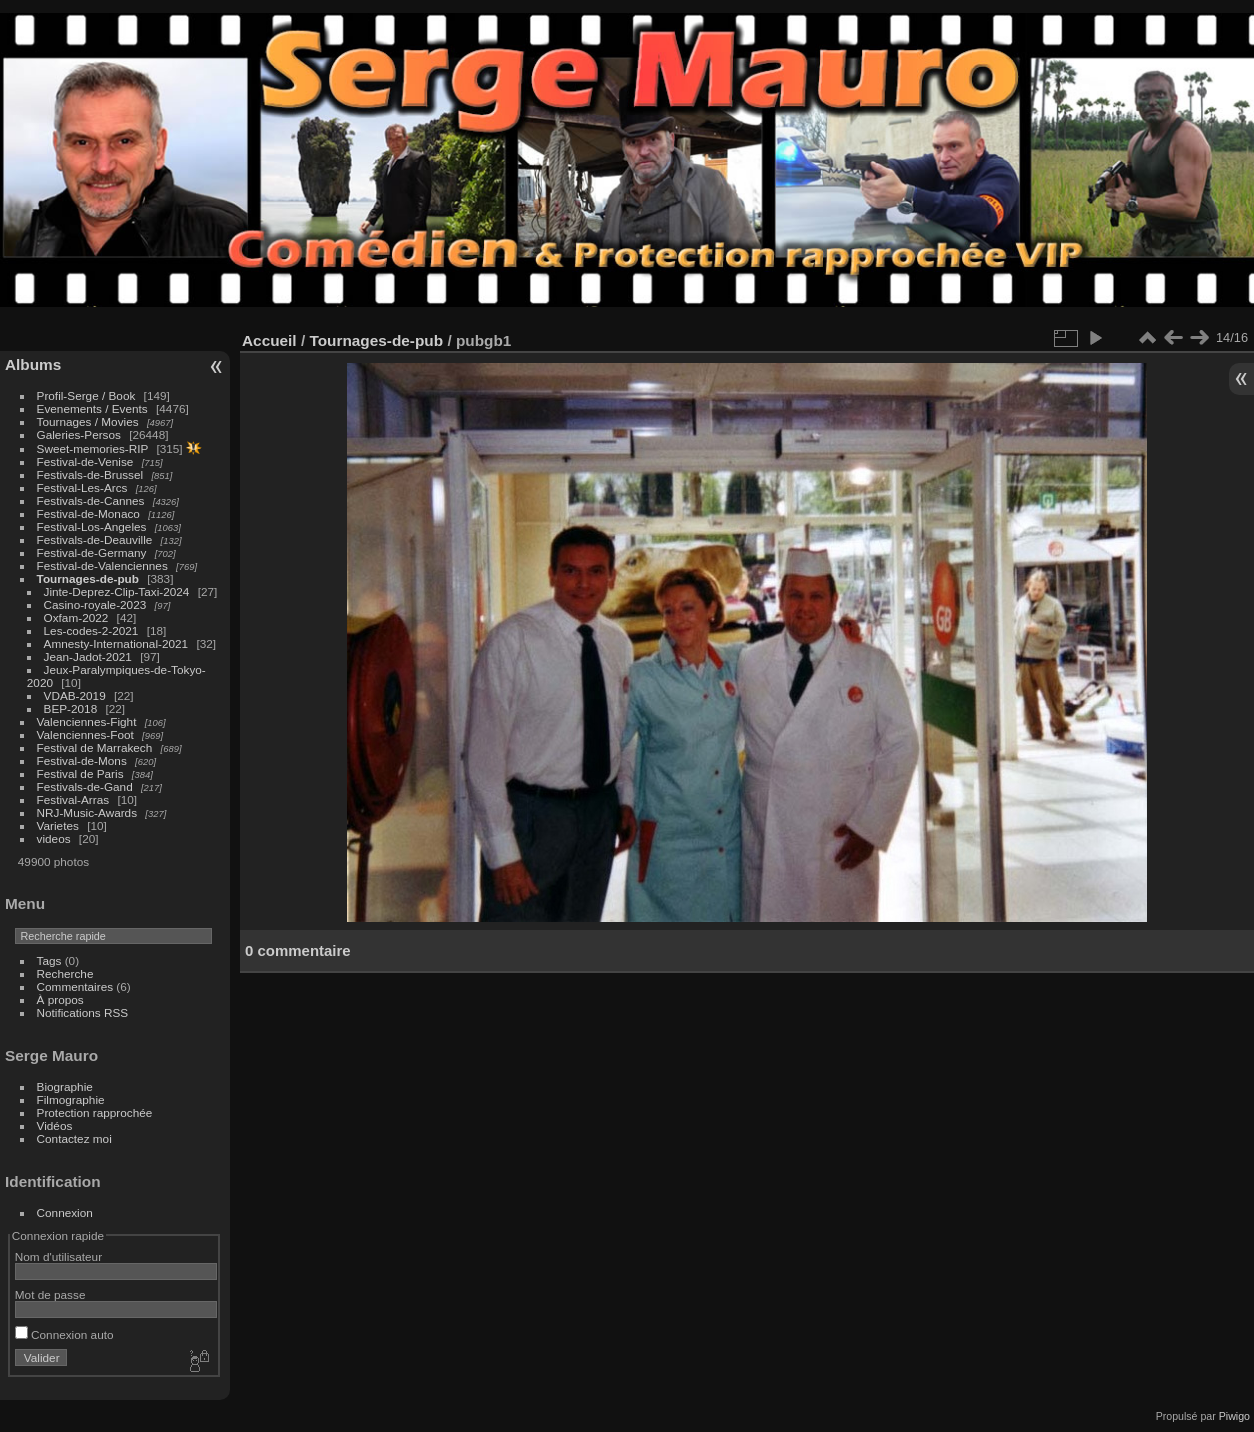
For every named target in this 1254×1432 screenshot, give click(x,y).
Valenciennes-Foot (85, 734)
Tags (49, 960)
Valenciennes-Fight (87, 721)
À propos (60, 999)
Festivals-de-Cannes (91, 500)
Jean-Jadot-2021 (88, 656)
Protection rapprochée (95, 1112)
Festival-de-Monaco (88, 513)
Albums (33, 364)
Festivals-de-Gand (85, 786)
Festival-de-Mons (82, 760)
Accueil (269, 340)
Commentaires (75, 986)
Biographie (65, 1086)
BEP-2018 (71, 708)
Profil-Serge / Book (86, 395)
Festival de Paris (80, 773)
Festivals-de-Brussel (90, 474)
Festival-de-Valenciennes (102, 565)
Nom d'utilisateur (58, 1256)
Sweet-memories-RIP (93, 448)
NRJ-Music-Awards (87, 812)
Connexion (65, 1212)
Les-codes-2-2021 (91, 630)
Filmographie (71, 1099)
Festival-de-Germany (92, 552)
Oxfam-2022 (76, 617)
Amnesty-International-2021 (116, 643)
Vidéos (55, 1125)
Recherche (65, 973)
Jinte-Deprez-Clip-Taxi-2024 (117, 591)
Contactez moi (74, 1138)
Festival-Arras (73, 799)
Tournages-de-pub (88, 578)
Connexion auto (64, 1334)
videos (54, 838)
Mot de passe (50, 1294)
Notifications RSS (83, 1012)
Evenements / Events (92, 408)
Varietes (58, 825)
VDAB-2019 (75, 695)
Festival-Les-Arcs (82, 487)
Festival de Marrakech (95, 747)
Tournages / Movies (88, 421)
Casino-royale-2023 (95, 604)
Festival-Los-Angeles (92, 526)
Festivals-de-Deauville (95, 539)
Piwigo (1234, 1416)
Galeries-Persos (79, 434)
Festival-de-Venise (85, 461)
